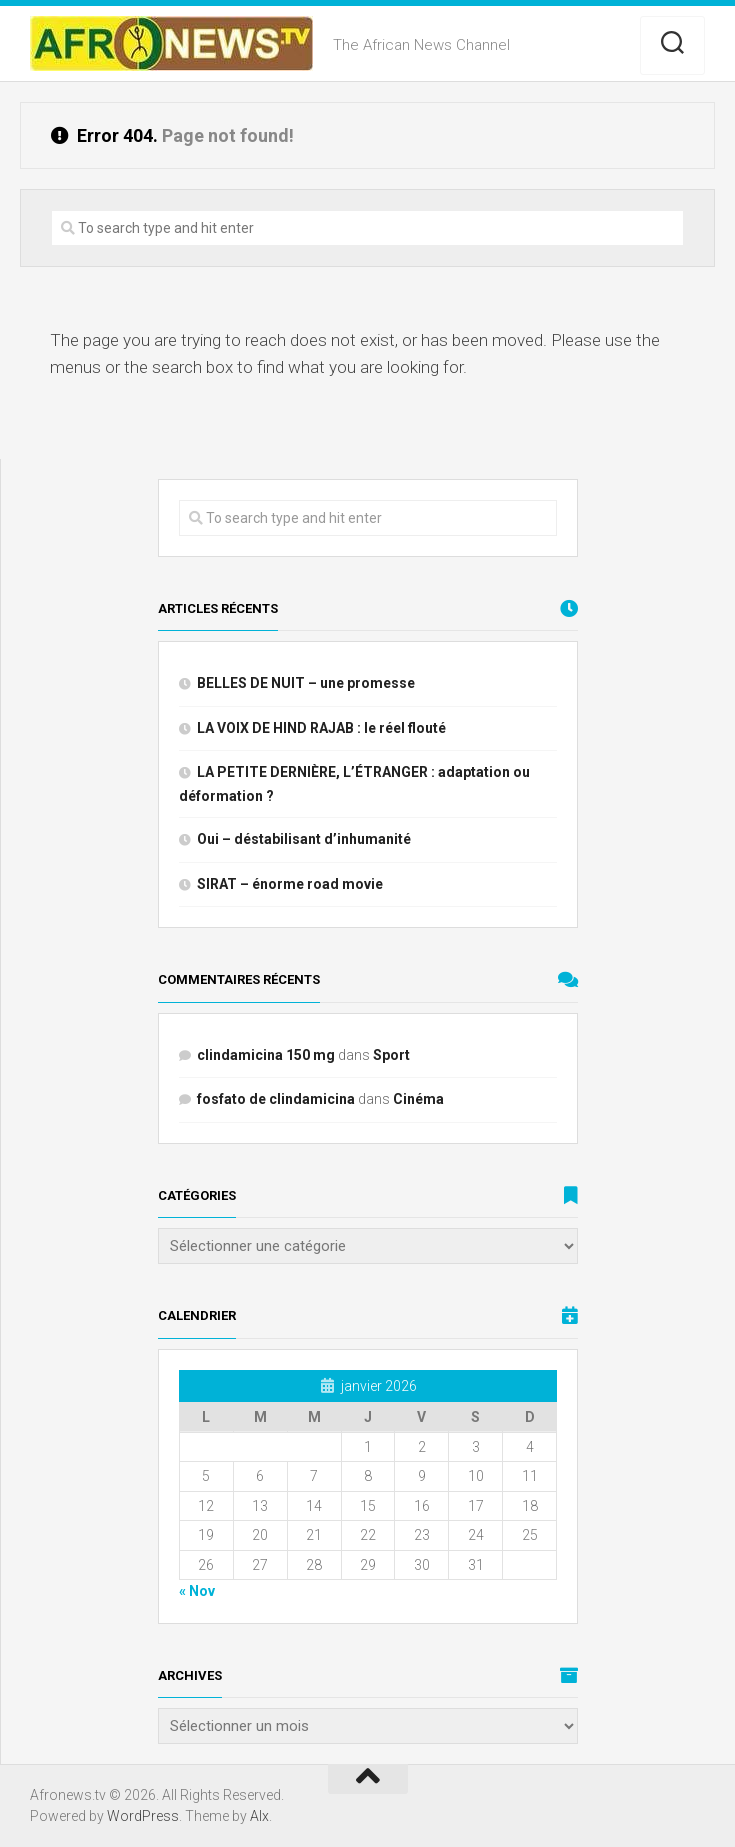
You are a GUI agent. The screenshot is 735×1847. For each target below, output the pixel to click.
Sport (391, 1055)
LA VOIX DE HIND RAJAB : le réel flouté (321, 728)
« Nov (197, 1591)
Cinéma (418, 1099)
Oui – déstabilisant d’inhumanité (304, 839)
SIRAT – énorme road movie (290, 884)
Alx (259, 1816)
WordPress (143, 1816)
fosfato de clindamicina (276, 1099)
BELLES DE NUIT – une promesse (306, 683)
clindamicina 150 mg (266, 1055)
